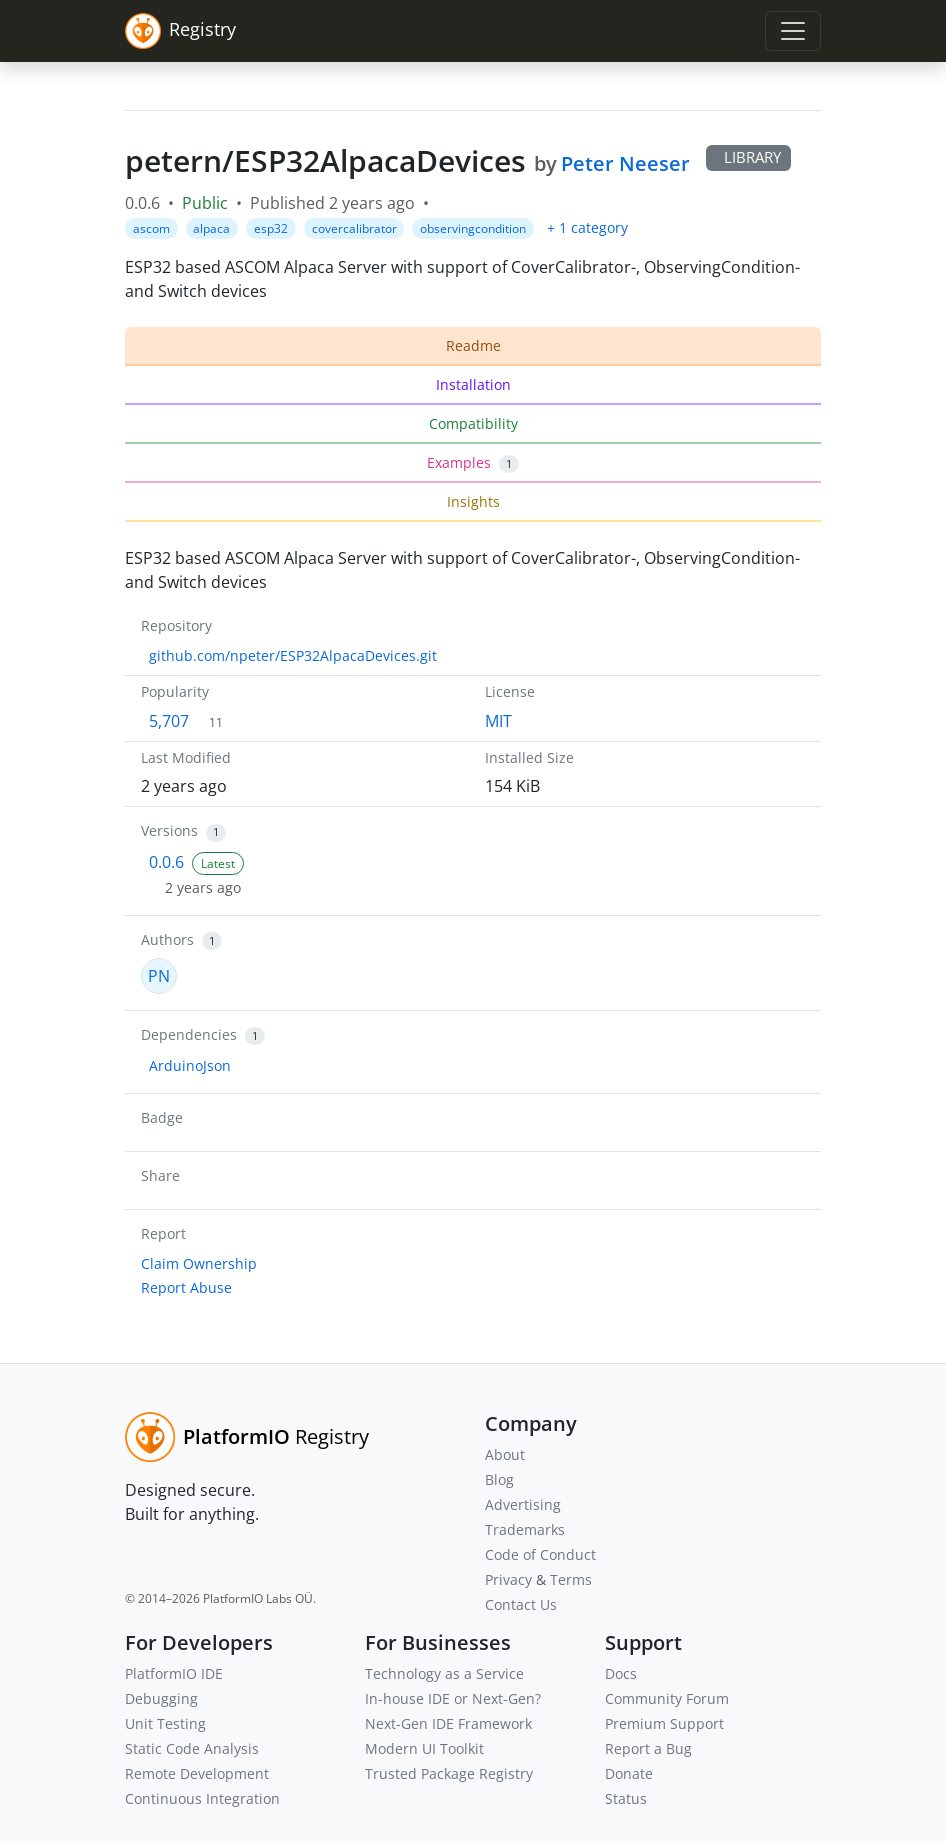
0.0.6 (166, 862)
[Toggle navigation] (793, 31)
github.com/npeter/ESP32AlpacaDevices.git (293, 655)
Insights (473, 501)
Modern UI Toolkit (424, 1748)
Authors (167, 939)
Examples (473, 463)
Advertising (523, 1504)
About (505, 1454)
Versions (169, 830)
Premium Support (664, 1723)
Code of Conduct (540, 1554)
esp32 (271, 228)
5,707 (169, 721)
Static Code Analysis (192, 1748)
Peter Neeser (625, 163)
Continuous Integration (202, 1798)
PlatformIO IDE (174, 1673)
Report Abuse (186, 1287)
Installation (473, 384)
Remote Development (197, 1773)
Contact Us (521, 1604)
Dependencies (189, 1034)
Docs (621, 1673)
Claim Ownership (199, 1263)
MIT (498, 721)
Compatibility (473, 423)
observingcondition (473, 228)
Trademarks (525, 1529)
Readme (473, 345)
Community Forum (667, 1698)
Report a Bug (648, 1748)
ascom (151, 228)
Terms (571, 1579)
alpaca (211, 228)
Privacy (508, 1579)
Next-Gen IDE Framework (448, 1723)
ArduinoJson (190, 1065)
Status (626, 1798)
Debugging (161, 1698)
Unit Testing (165, 1723)
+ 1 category (587, 227)
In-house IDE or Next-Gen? (453, 1698)
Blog (499, 1479)
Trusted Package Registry (449, 1773)
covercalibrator (354, 228)
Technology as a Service (444, 1673)
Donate (629, 1773)
